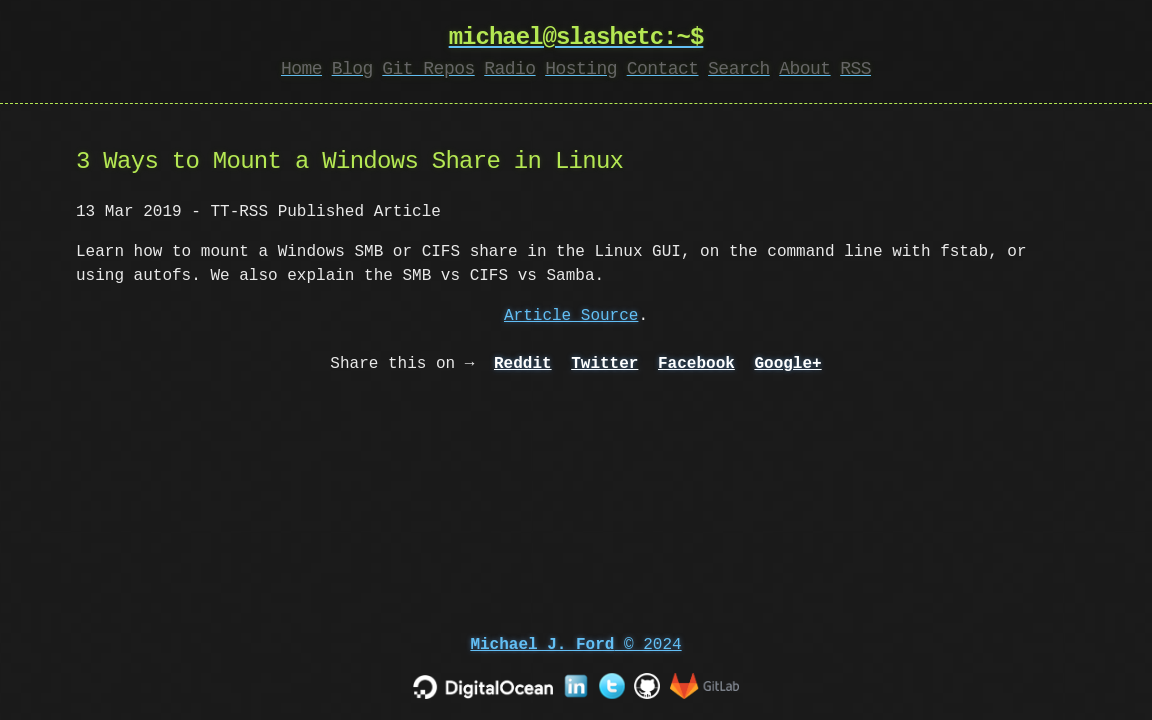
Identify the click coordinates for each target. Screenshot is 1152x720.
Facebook (696, 364)
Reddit (523, 364)
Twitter (604, 364)
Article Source (571, 316)
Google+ (787, 364)
